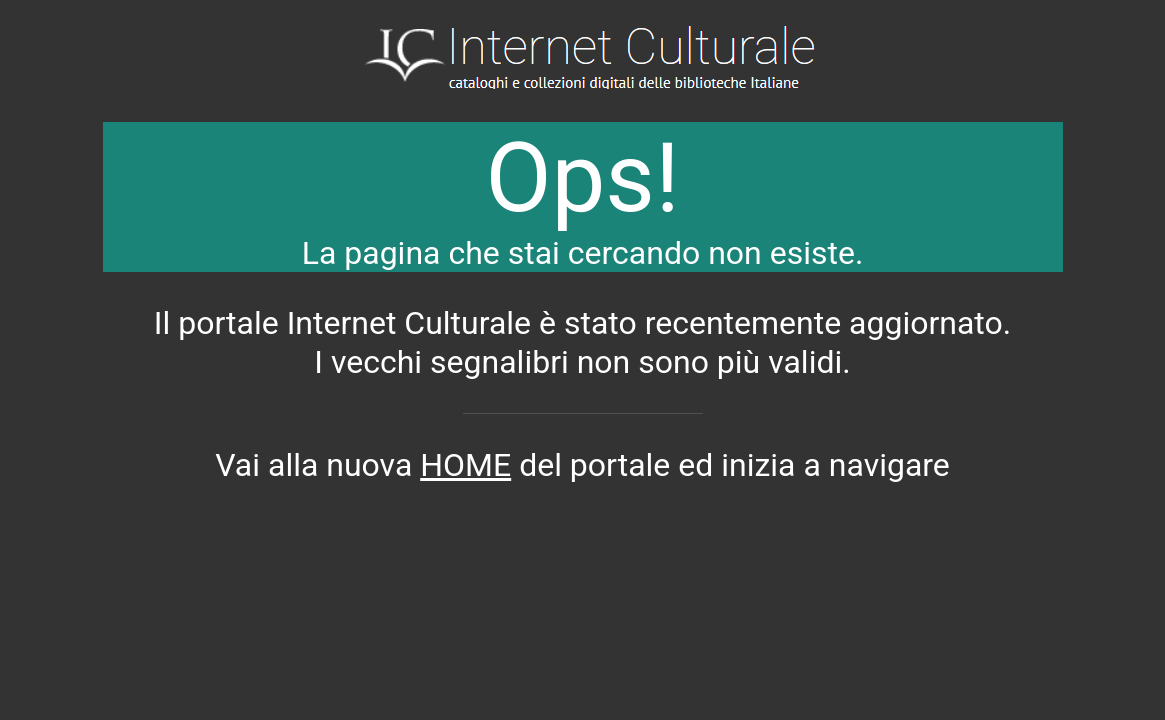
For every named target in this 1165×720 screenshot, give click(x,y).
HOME (465, 465)
